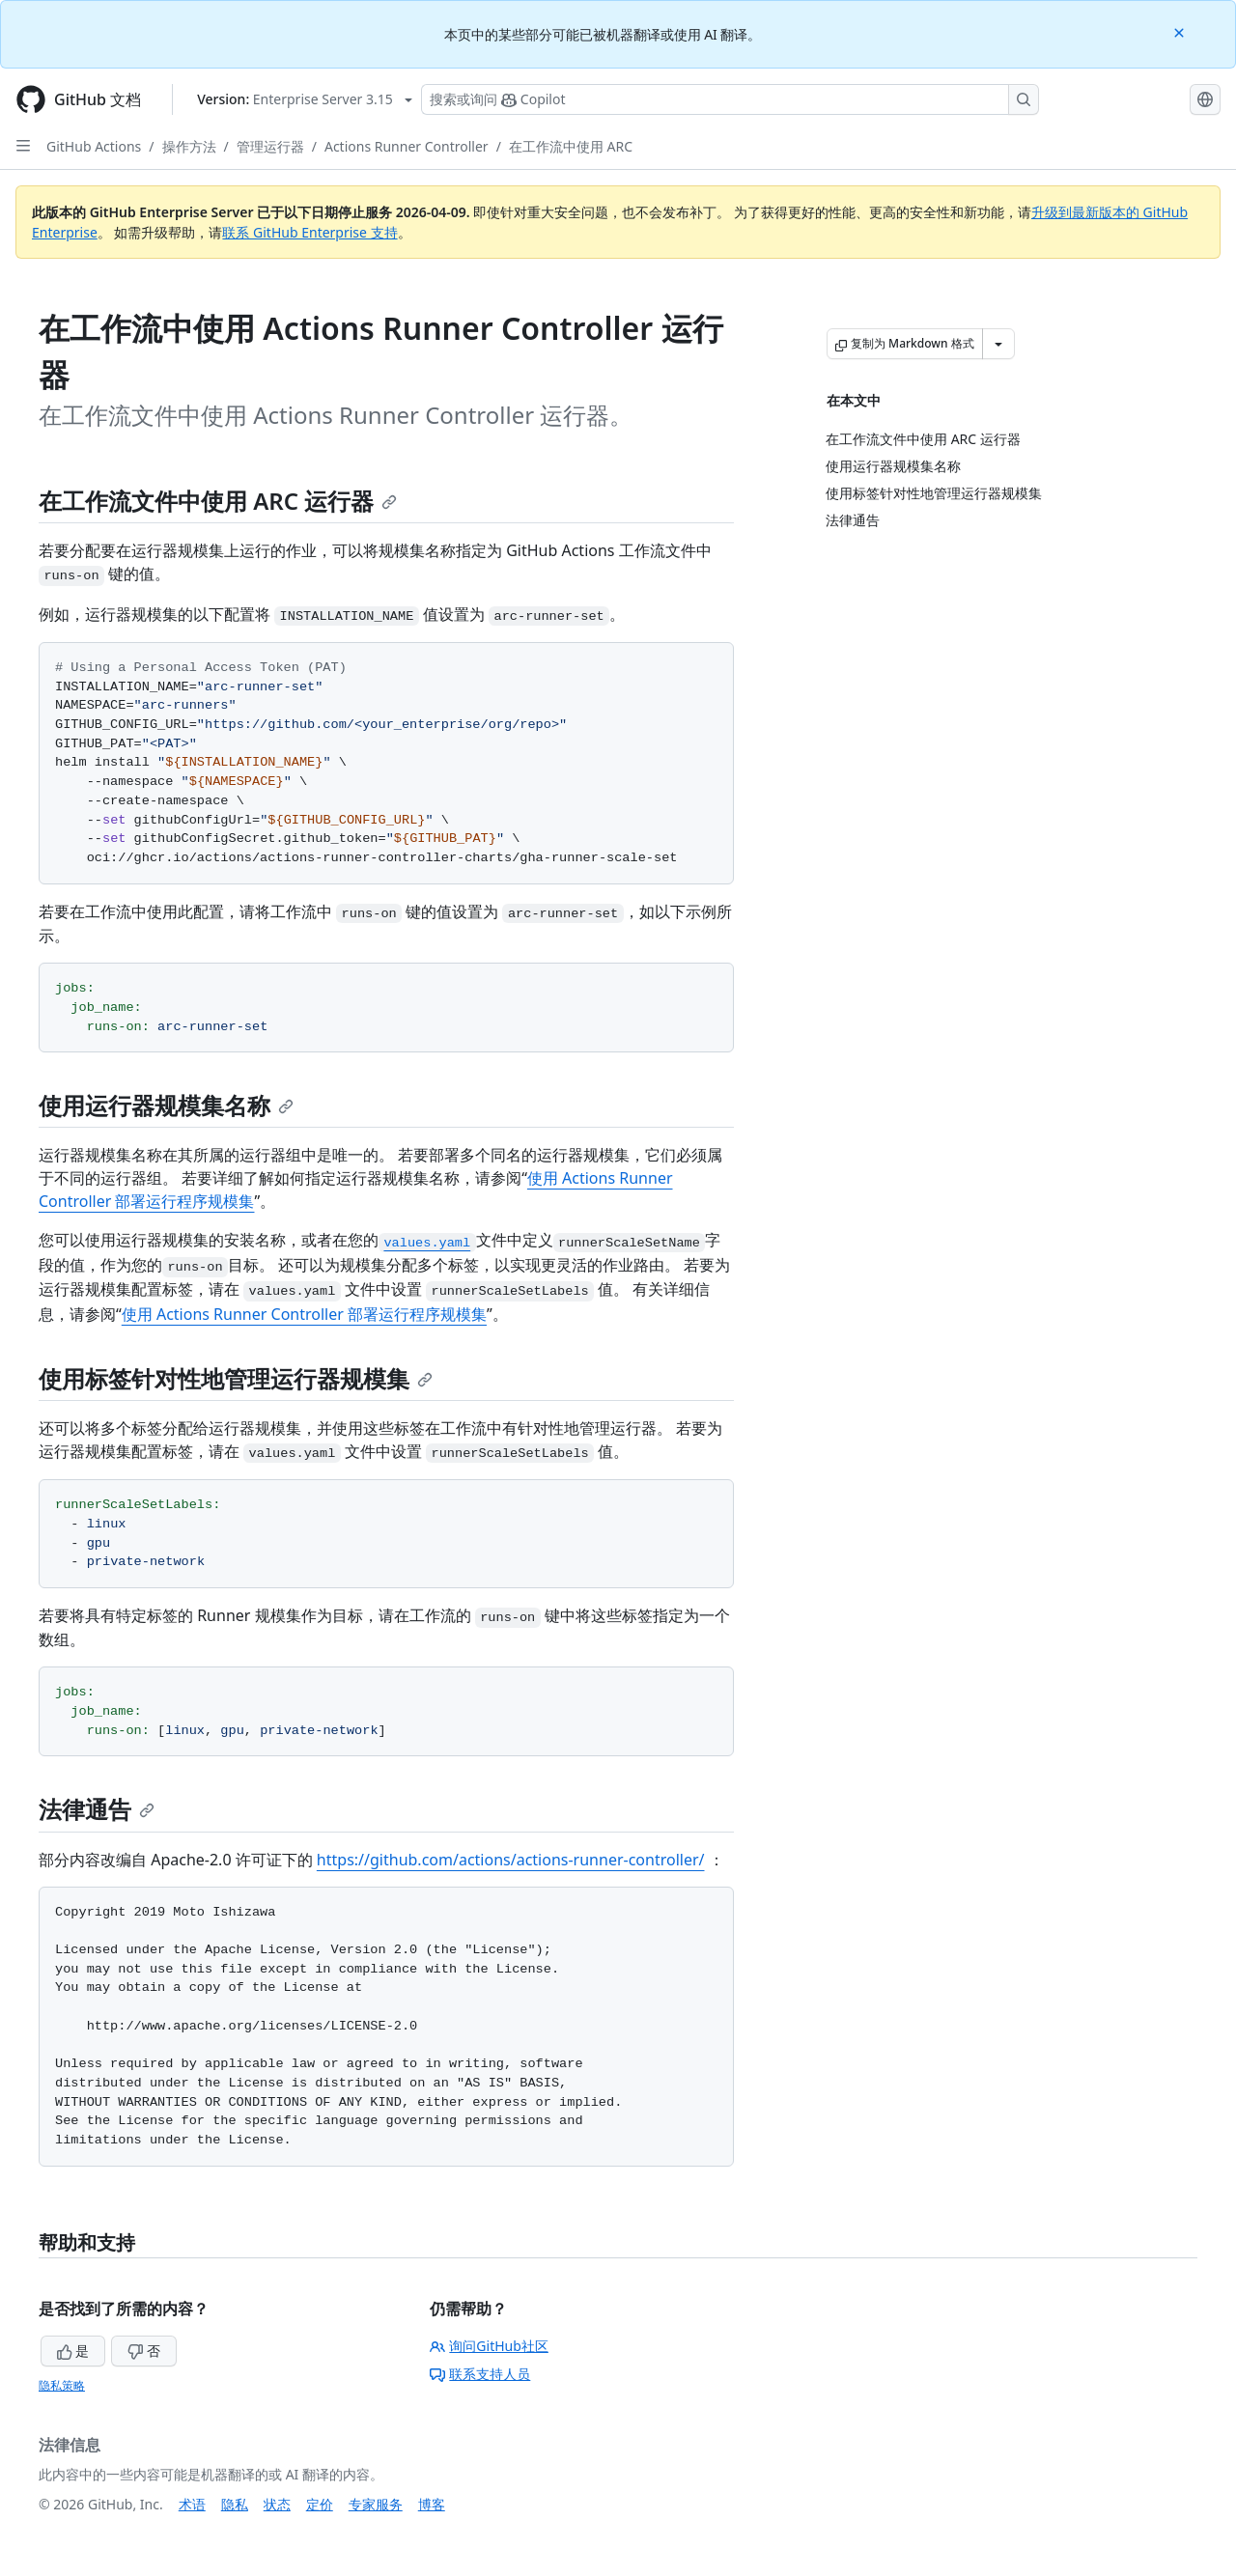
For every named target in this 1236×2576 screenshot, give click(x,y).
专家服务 (376, 2504)
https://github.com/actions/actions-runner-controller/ (511, 1859)
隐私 (234, 2504)
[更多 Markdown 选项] (998, 343)
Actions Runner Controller (406, 146)
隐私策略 (62, 2385)
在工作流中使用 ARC (570, 146)
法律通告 (96, 1809)
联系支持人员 (480, 2374)
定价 (319, 2504)
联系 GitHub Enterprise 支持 (309, 232)
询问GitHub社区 (489, 2346)
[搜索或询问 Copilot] (730, 99)
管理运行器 (270, 146)
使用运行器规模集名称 (166, 1105)
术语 (192, 2504)
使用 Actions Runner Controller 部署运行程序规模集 (304, 1314)
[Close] (1181, 31)
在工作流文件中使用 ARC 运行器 (218, 501)
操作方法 (189, 146)
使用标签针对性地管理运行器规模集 (236, 1378)
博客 (431, 2504)
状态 (277, 2504)
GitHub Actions (93, 146)
